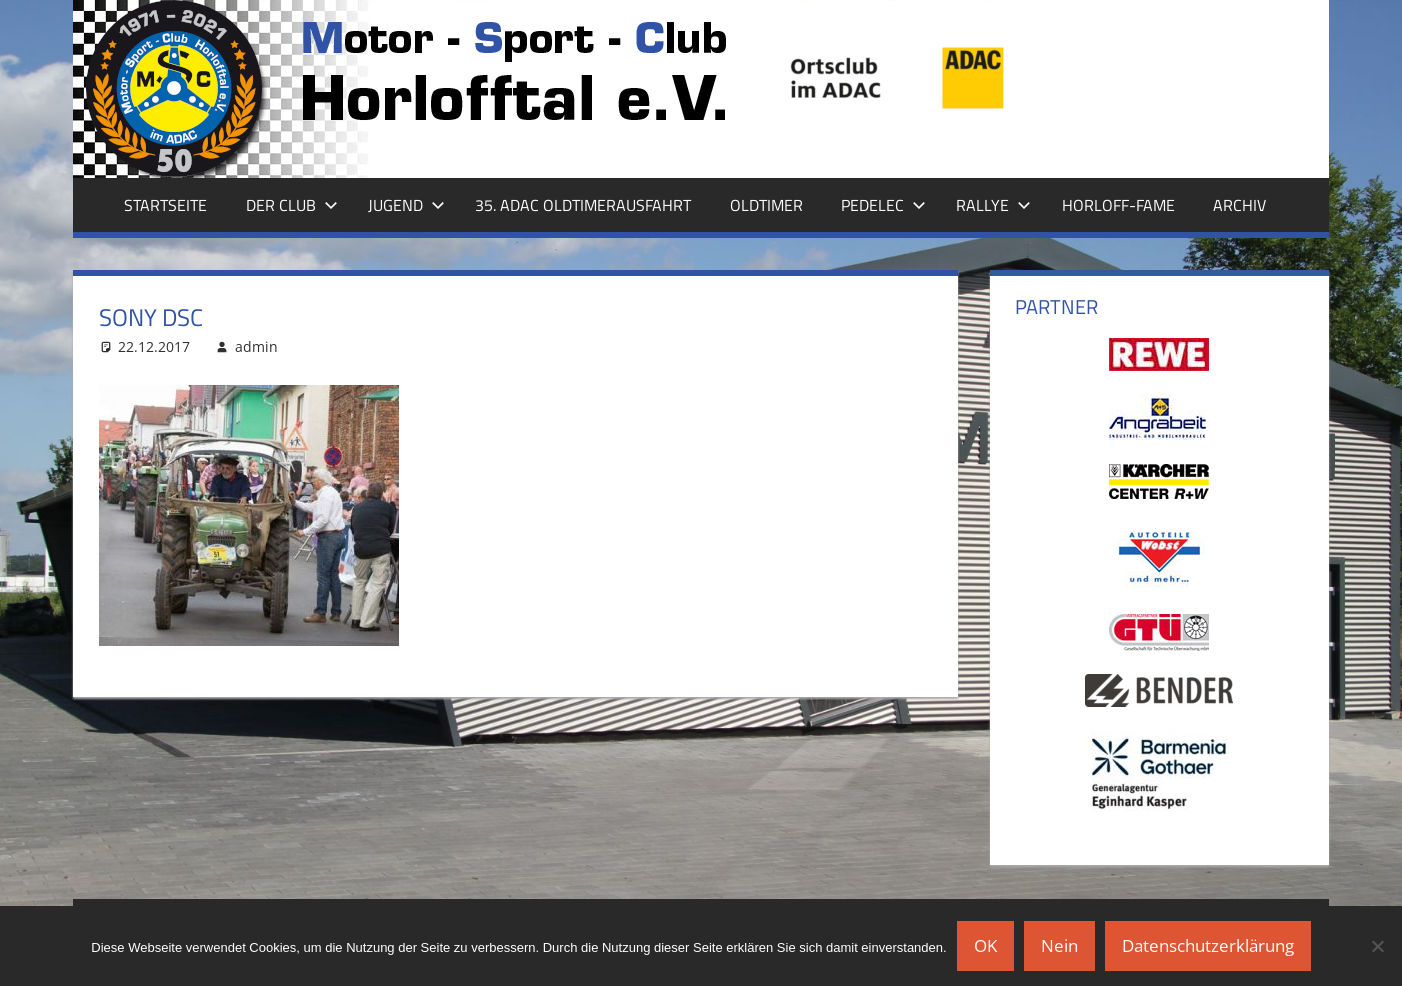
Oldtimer (766, 205)
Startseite (165, 205)
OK (985, 945)
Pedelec (883, 205)
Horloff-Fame (1118, 205)
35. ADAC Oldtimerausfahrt (583, 205)
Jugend (406, 205)
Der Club (292, 205)
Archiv (1239, 205)
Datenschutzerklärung (1208, 945)
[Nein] (1377, 946)
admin (256, 346)
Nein (1059, 945)
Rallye (993, 205)
